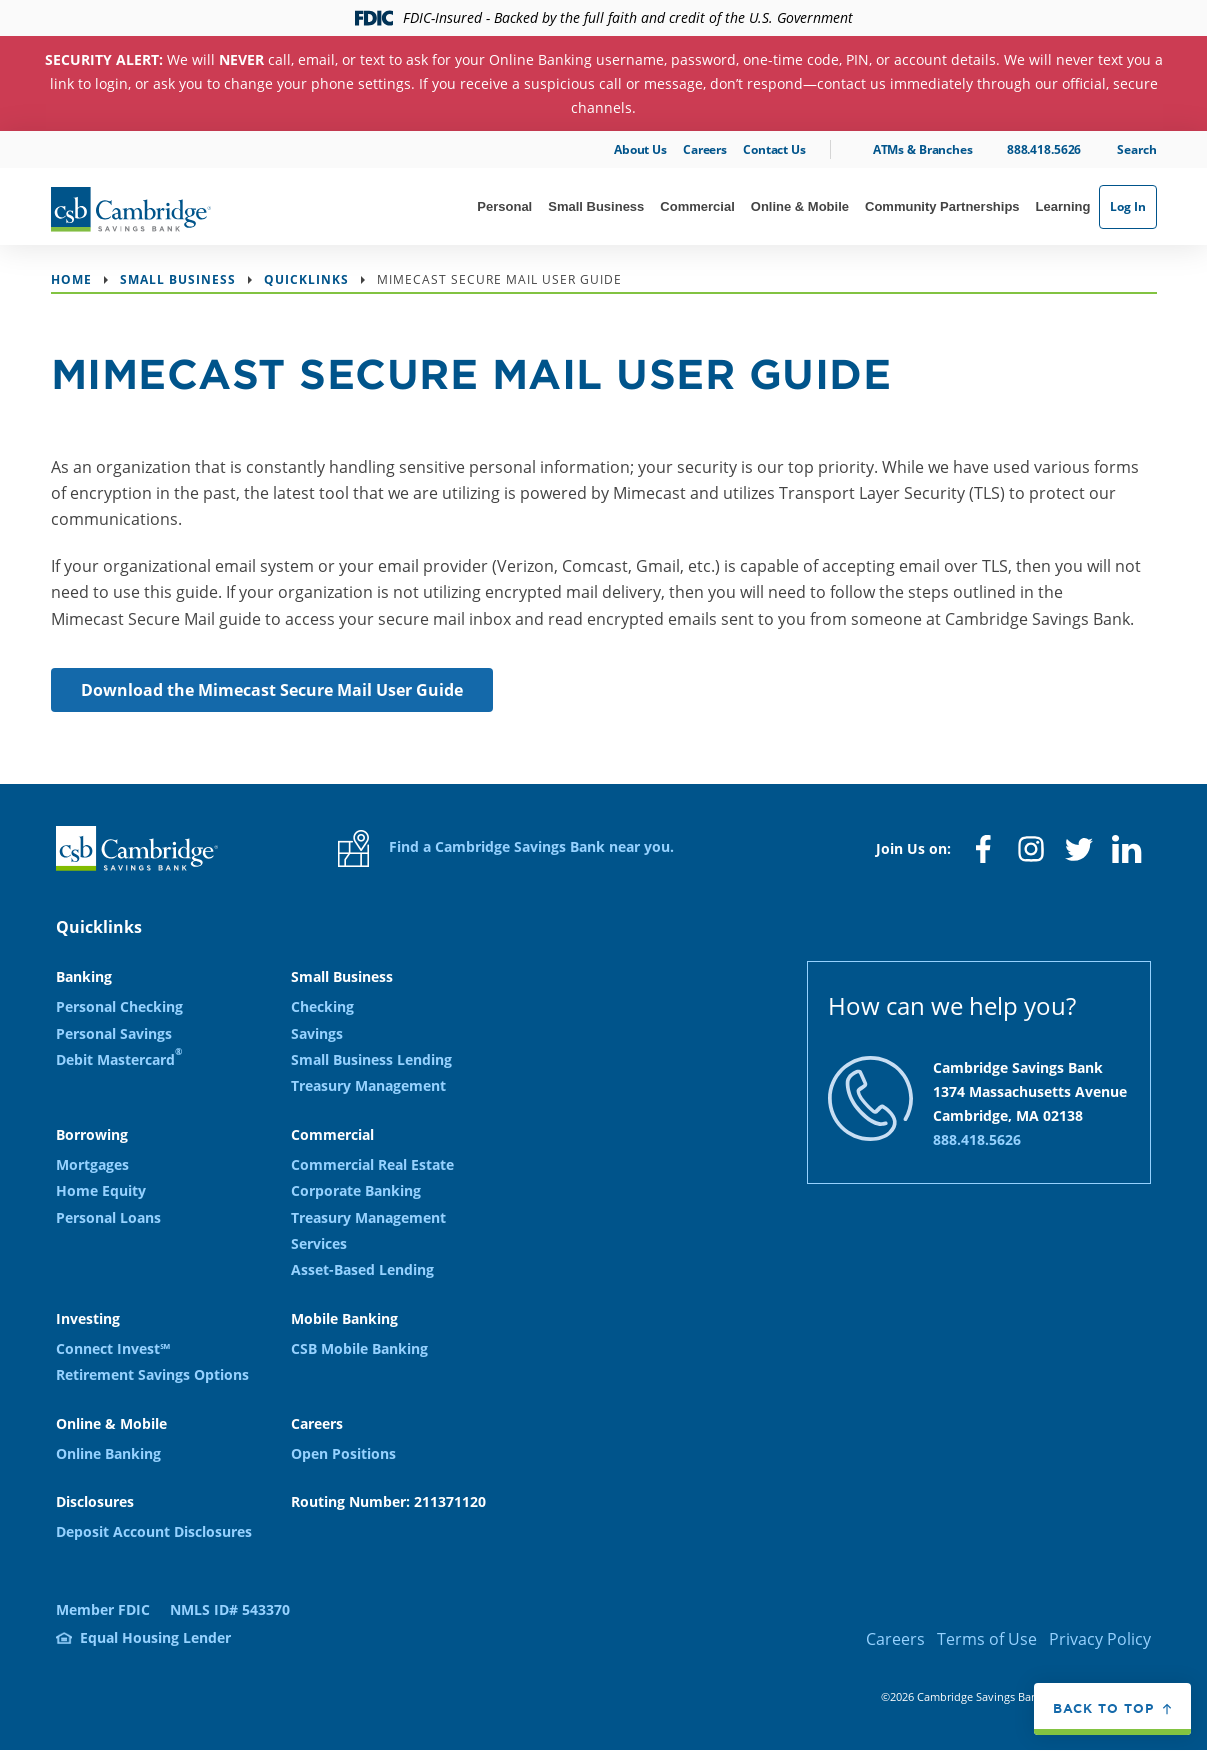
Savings (317, 1033)
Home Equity (101, 1190)
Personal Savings (114, 1033)
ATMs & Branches (923, 149)
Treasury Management (368, 1085)
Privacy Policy (1100, 1639)
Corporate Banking (356, 1190)
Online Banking (108, 1453)
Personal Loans (108, 1217)
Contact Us (774, 149)
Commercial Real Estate (372, 1164)
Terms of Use (987, 1639)
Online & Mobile (800, 206)
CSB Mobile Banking (359, 1348)
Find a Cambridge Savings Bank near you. (506, 848)
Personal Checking (119, 1006)
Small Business (596, 206)
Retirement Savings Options (152, 1374)
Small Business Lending (371, 1059)
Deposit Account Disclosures (154, 1531)
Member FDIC (103, 1609)
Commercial (697, 206)
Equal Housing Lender (155, 1637)
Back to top (1103, 1708)
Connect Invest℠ (113, 1348)
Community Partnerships (942, 206)
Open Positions (343, 1453)
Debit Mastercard (119, 1058)
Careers (705, 149)
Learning (1063, 206)
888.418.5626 (1044, 149)
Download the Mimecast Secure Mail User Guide (272, 690)
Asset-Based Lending (362, 1269)
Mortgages (92, 1164)
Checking (322, 1006)
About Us (640, 149)
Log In (1128, 206)
